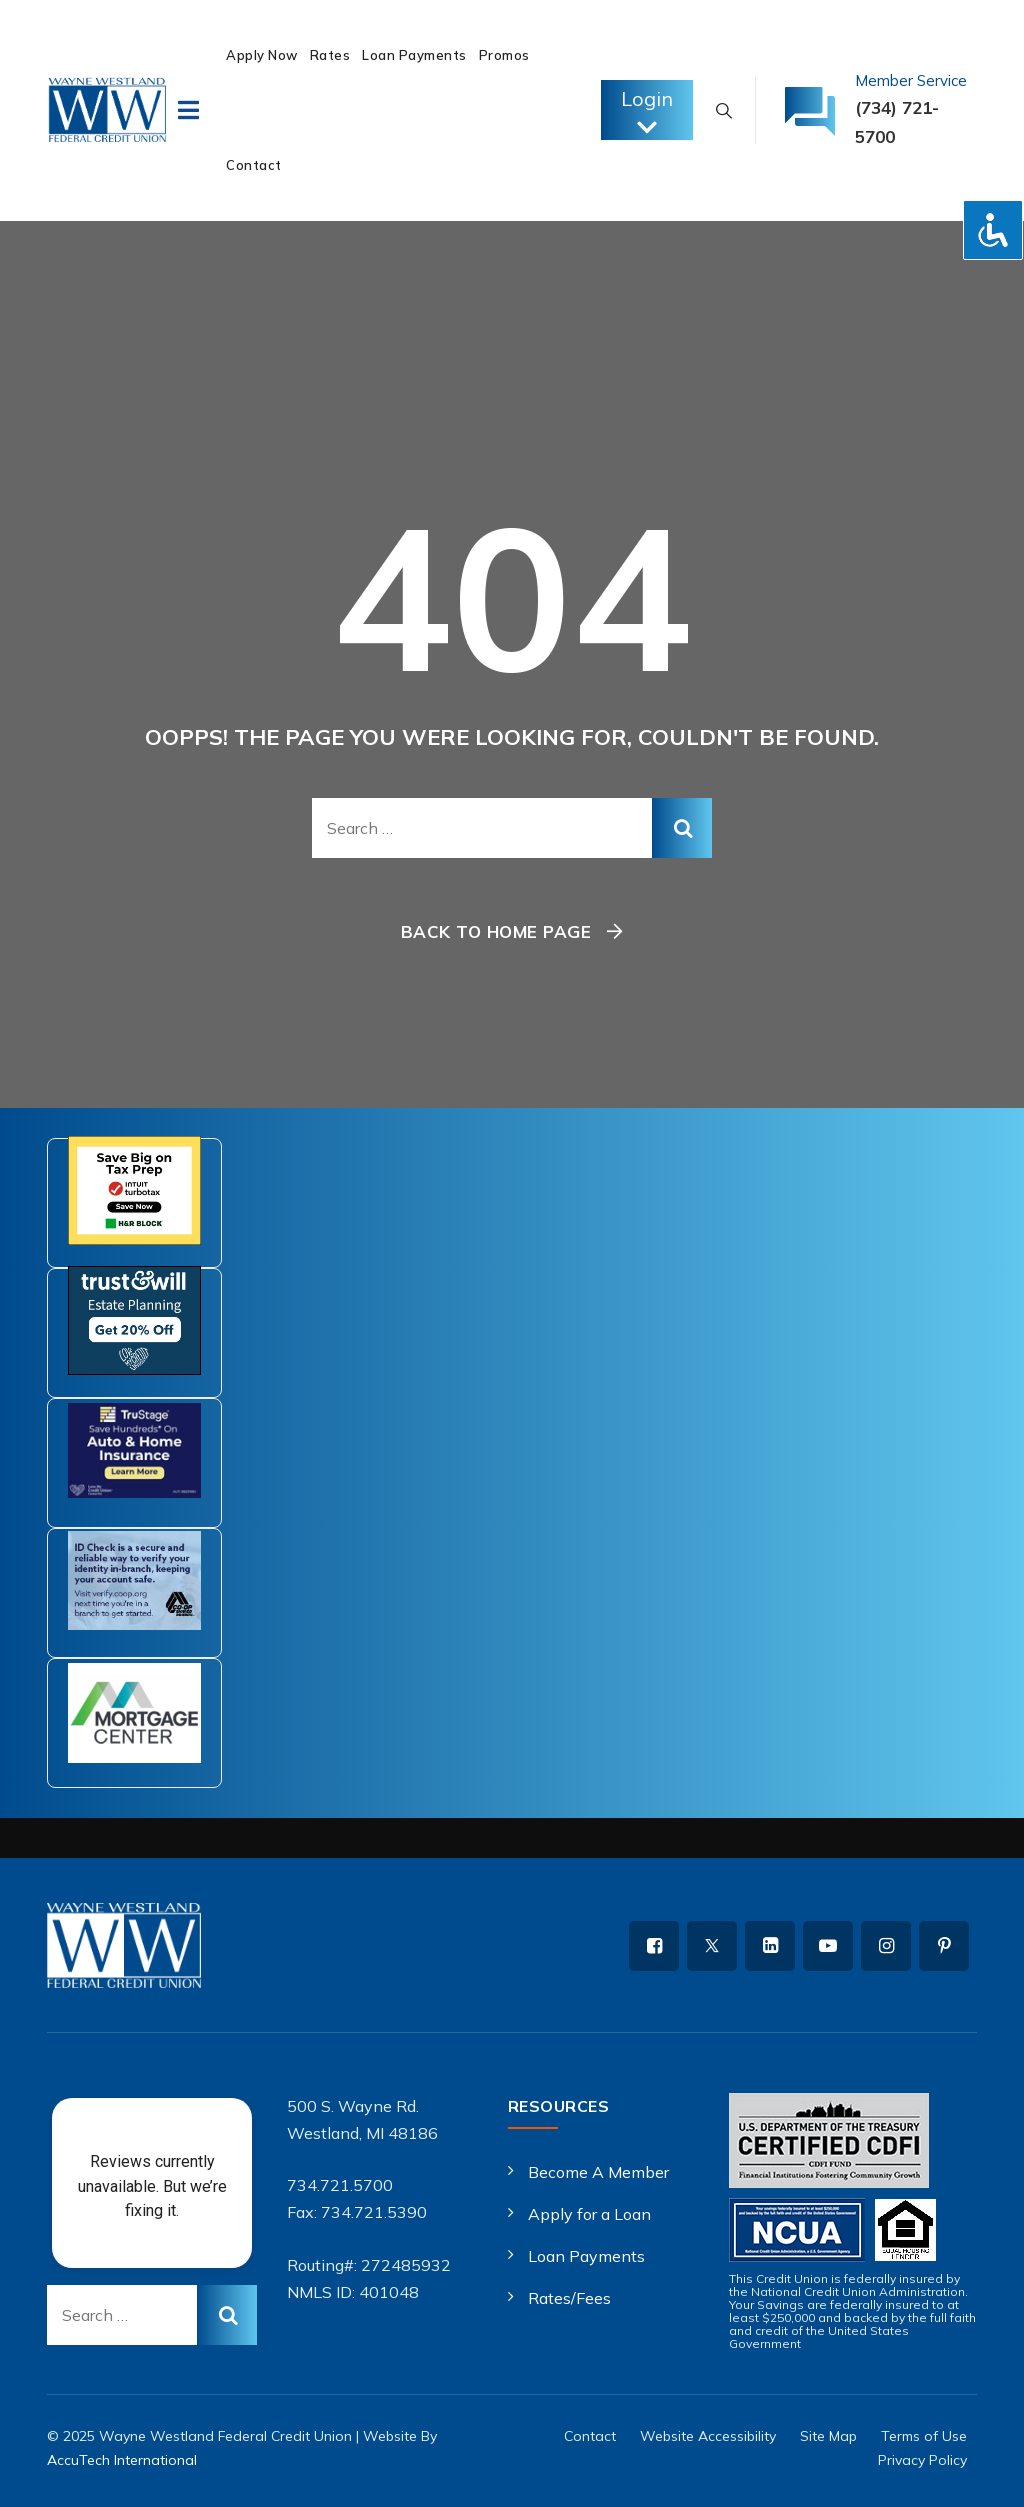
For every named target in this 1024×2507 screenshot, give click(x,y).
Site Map (828, 2436)
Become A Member (598, 2172)
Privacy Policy (922, 2460)
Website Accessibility (708, 2436)
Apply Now (262, 55)
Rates (330, 55)
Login (647, 112)
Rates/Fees (569, 2298)
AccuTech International (122, 2460)
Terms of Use (924, 2436)
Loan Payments (414, 55)
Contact (254, 165)
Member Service (911, 80)
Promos (504, 55)
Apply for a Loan (589, 2214)
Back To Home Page (496, 931)
